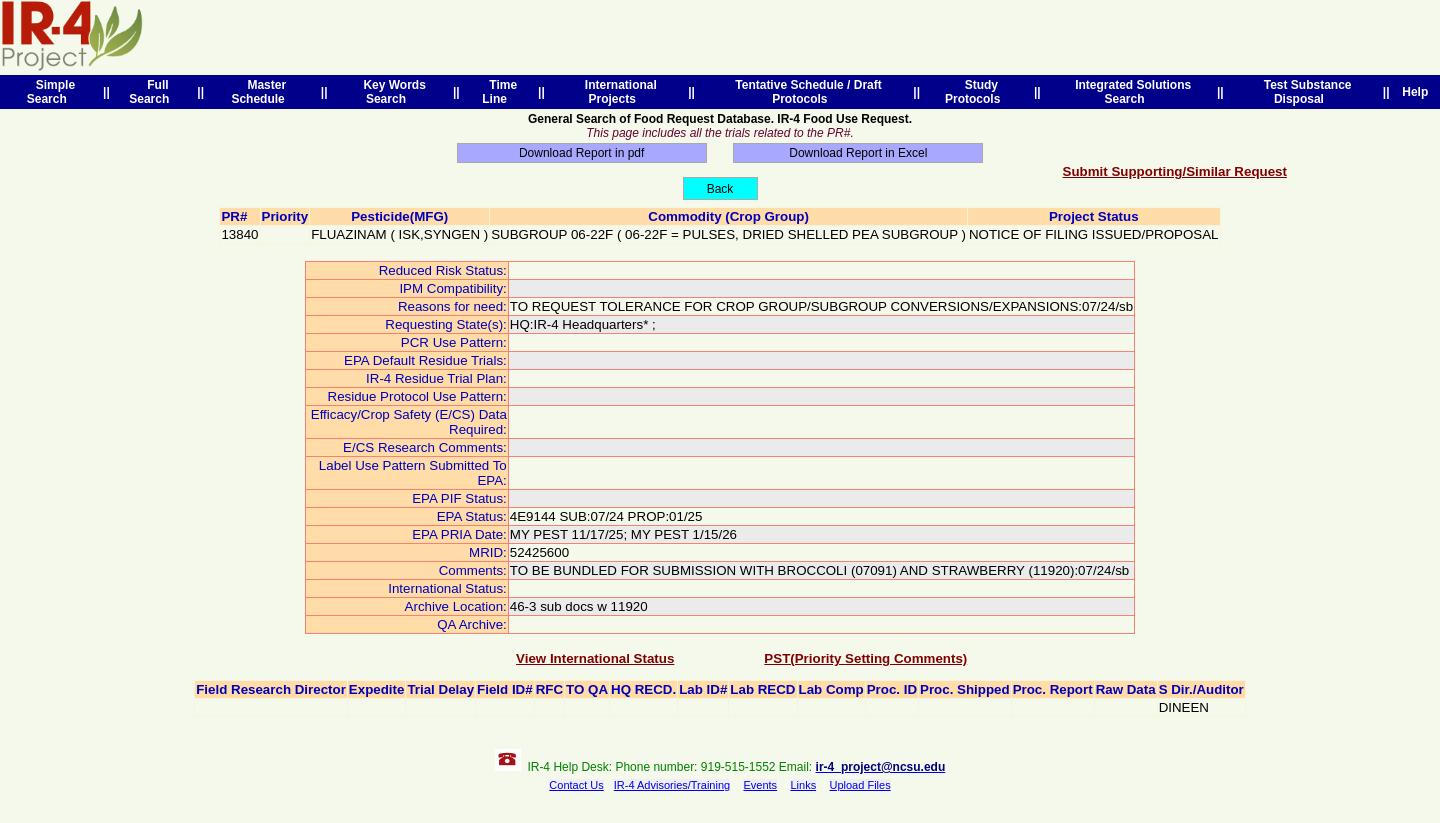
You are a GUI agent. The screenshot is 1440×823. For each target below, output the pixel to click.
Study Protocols (976, 92)
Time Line (499, 92)
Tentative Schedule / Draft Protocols (805, 92)
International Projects (617, 92)
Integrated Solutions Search (1129, 92)
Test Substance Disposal (1304, 92)
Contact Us (576, 785)
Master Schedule (261, 92)
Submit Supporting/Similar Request (1175, 171)
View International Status (595, 658)
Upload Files (860, 785)
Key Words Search (391, 92)
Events (760, 785)
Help (1415, 92)
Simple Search (51, 92)
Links (803, 785)
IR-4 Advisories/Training (672, 785)
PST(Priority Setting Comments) (865, 658)
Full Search (152, 92)
